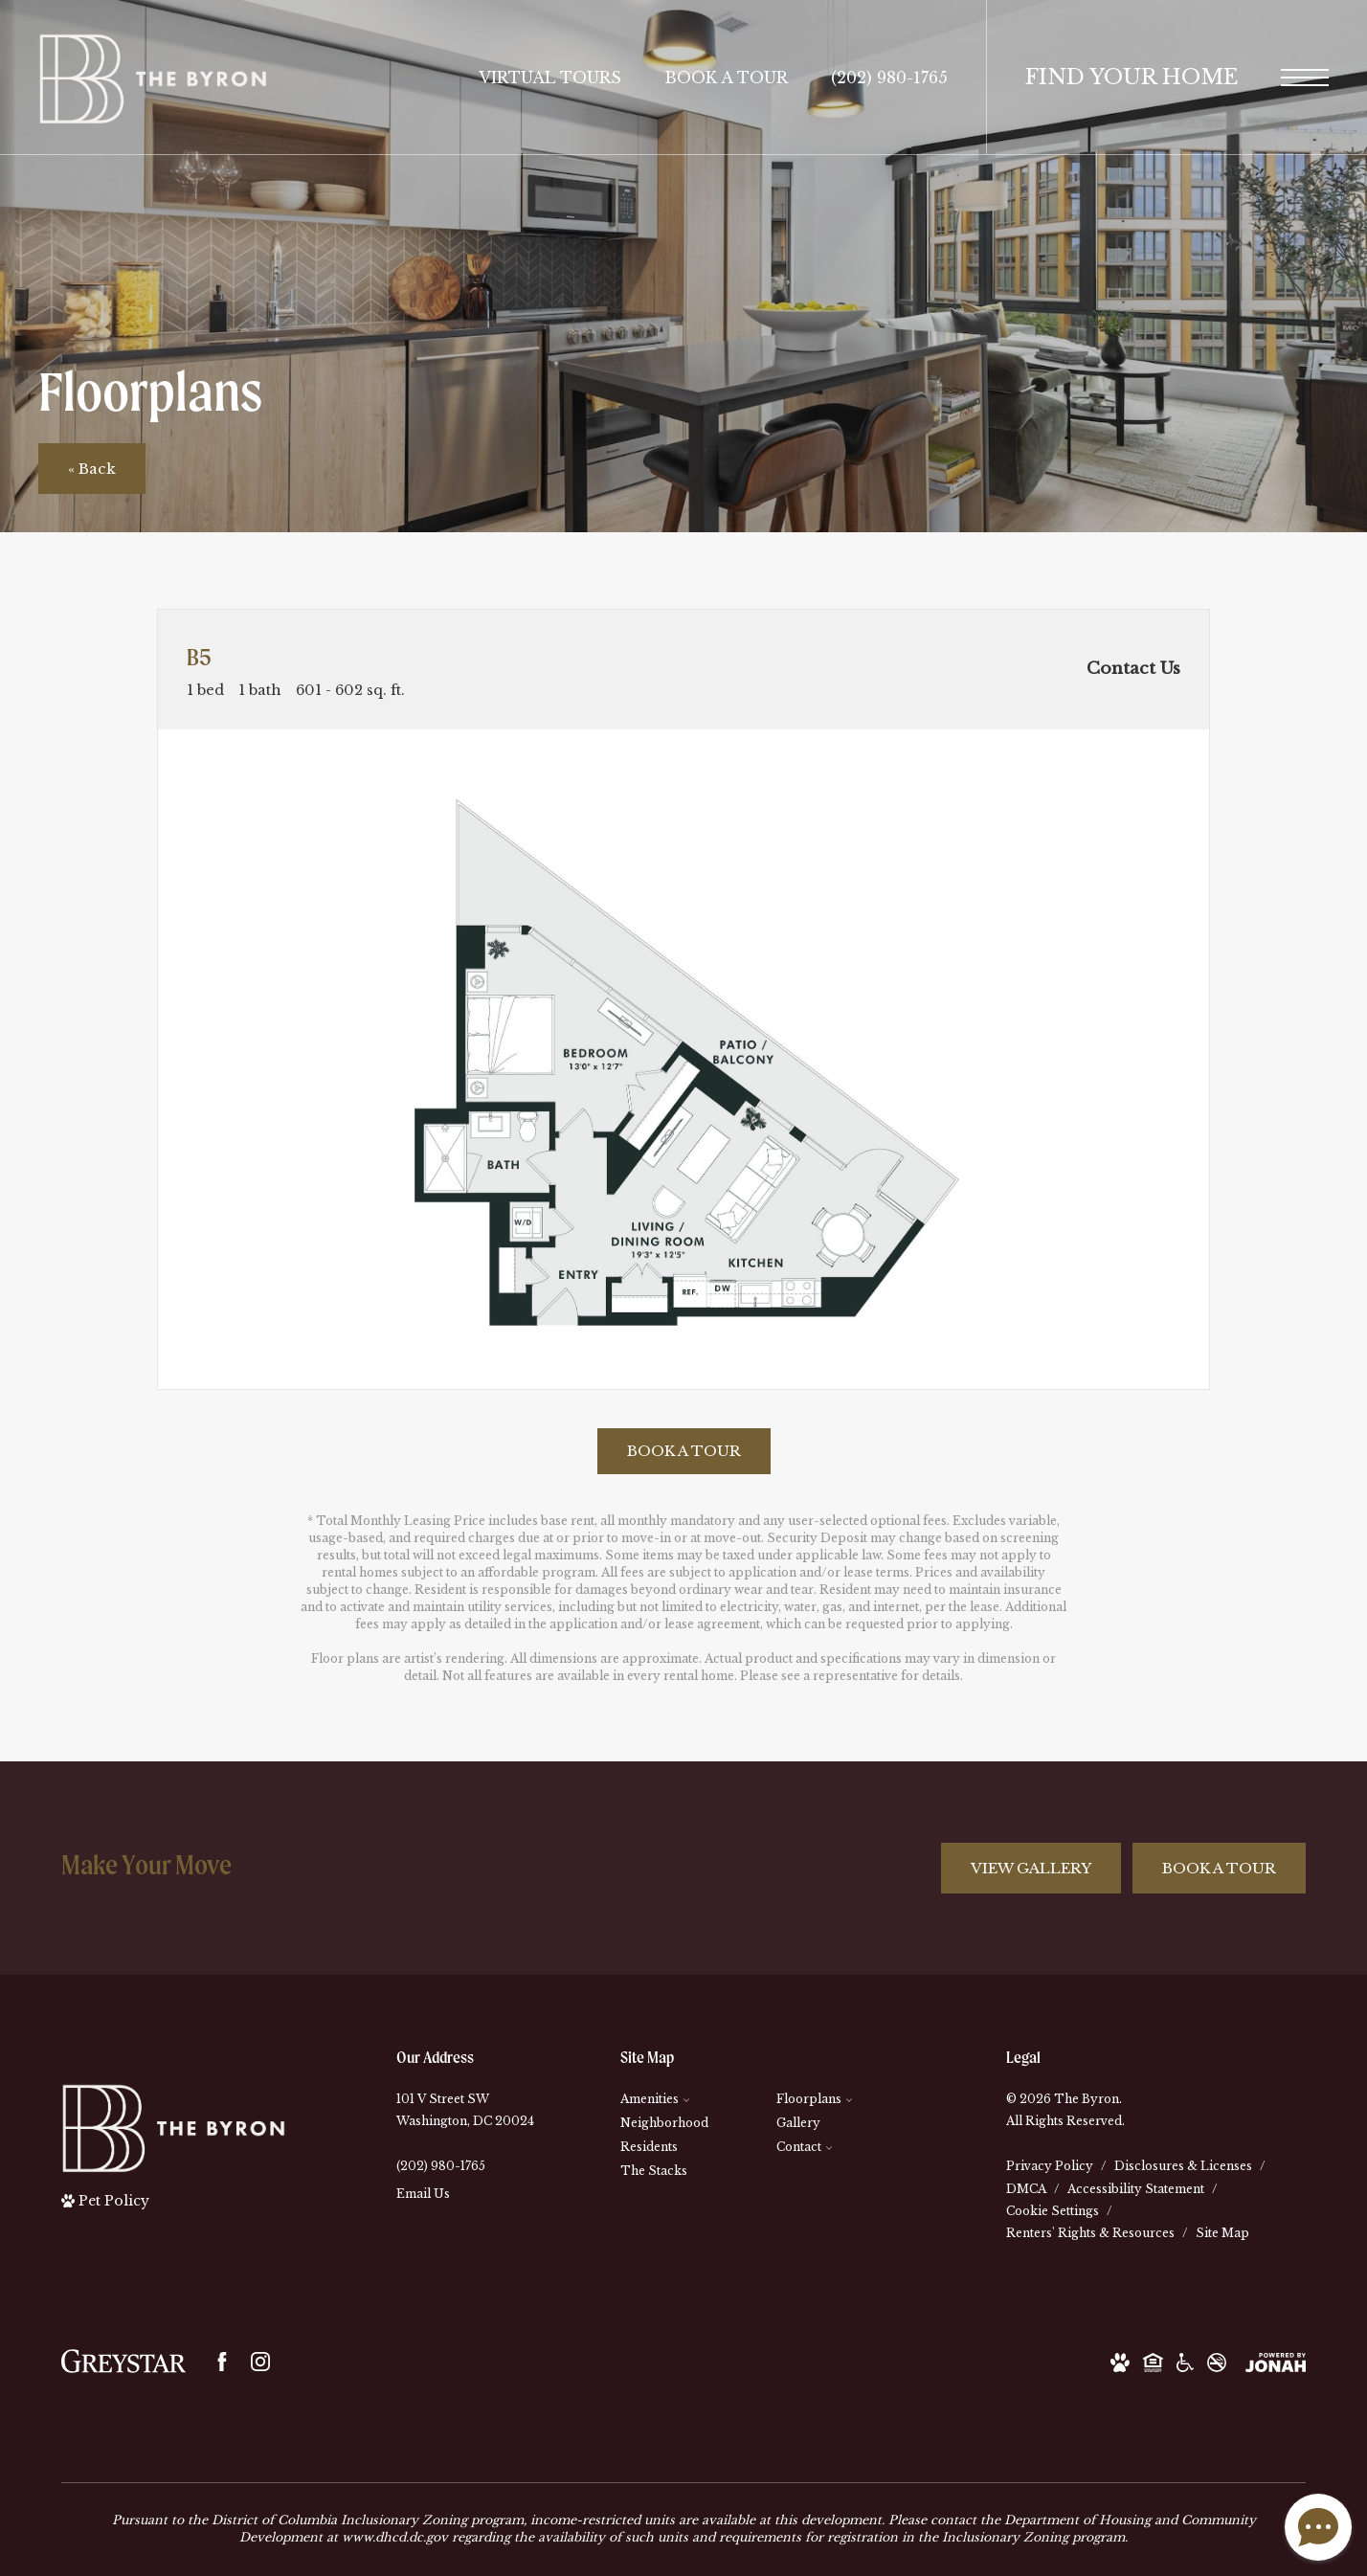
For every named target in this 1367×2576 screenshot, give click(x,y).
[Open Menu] (1305, 77)
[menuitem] (683, 2100)
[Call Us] (465, 2166)
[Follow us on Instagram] (260, 2361)
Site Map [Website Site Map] (1222, 2233)
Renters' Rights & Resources (1090, 2233)
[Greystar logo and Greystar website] (123, 2361)
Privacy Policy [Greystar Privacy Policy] (1049, 2166)
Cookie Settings (1052, 2211)
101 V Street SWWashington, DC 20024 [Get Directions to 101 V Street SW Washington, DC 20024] (465, 2110)
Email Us (423, 2193)
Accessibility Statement (1135, 2189)
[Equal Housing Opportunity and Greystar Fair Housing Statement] (1153, 2361)
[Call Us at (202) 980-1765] (889, 78)
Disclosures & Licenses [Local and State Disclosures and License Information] (1183, 2166)
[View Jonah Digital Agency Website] (1275, 2361)
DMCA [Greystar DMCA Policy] (1026, 2189)
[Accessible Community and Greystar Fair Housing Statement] (1185, 2361)
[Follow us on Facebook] (222, 2361)
